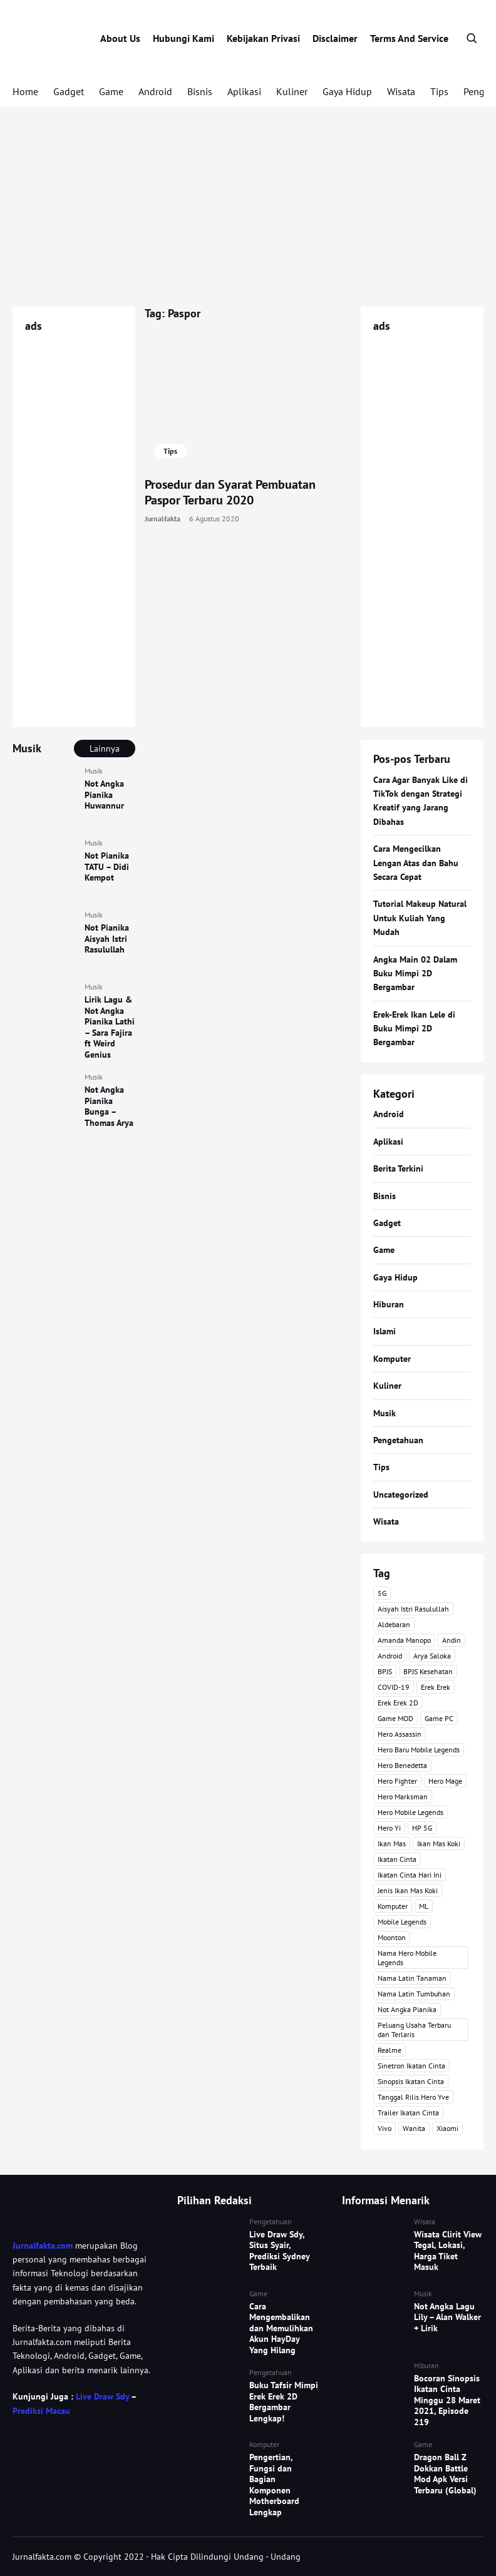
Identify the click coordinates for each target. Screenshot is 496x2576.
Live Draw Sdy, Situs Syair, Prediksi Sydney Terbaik (279, 2251)
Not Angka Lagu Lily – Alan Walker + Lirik (447, 2317)
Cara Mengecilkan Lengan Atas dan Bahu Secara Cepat (415, 862)
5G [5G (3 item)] (382, 1593)
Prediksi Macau (41, 2410)
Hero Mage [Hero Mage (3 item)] (445, 1781)
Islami (384, 1331)
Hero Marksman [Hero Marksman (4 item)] (403, 1796)
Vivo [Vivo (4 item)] (384, 2128)
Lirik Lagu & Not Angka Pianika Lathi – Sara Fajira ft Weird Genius (110, 1027)
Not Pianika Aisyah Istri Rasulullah (107, 938)
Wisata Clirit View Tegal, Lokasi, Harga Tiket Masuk (448, 2251)
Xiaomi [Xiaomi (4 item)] (447, 2128)
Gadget (68, 91)
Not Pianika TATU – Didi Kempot (107, 866)
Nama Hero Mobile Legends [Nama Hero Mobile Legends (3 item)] (407, 1957)
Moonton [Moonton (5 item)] (392, 1937)
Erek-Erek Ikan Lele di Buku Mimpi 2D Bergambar (414, 1028)
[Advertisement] (248, 206)
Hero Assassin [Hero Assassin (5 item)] (399, 1734)
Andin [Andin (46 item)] (451, 1640)
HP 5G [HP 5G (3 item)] (422, 1827)
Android (155, 91)
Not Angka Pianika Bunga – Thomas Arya (109, 1106)
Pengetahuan (398, 1440)
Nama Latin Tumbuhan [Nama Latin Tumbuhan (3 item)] (414, 1993)
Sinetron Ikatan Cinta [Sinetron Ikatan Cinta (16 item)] (411, 2065)
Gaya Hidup (347, 91)
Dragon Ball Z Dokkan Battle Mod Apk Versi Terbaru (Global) (445, 2473)
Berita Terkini (398, 1168)
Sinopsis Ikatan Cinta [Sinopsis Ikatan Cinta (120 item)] (411, 2081)
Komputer (392, 1358)
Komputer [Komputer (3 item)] (393, 1906)
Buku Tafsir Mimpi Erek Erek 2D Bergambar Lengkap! (283, 2401)
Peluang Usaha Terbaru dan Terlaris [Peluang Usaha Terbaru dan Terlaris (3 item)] (414, 2029)
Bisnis (199, 91)
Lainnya (105, 748)
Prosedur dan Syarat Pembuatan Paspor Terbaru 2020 (230, 492)
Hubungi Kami (183, 38)
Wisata (401, 91)
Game (111, 91)
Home (25, 91)
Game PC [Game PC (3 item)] (439, 1718)
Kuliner (291, 91)
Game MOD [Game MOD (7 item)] (395, 1718)
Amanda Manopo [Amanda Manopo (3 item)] (404, 1640)
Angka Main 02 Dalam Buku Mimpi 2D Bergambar (415, 973)
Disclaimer (335, 38)
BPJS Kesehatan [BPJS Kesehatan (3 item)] (428, 1671)
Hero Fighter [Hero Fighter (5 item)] (397, 1781)
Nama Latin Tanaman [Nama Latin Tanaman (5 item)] (412, 1978)
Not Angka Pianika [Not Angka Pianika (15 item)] (407, 2009)
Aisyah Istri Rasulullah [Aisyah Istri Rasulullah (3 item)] (413, 1608)
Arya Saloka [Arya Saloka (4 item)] (432, 1655)
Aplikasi (244, 91)
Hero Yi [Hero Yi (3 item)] (389, 1827)
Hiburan (388, 1304)
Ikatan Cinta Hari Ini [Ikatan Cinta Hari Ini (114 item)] (410, 1874)
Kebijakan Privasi (263, 38)
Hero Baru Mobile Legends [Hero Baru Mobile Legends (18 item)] (419, 1749)
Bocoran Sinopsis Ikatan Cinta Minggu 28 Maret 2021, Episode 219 (447, 2400)
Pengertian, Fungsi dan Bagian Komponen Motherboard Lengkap (274, 2484)
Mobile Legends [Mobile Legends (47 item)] (402, 1921)
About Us (120, 38)
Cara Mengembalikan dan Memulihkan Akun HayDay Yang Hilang (281, 2328)
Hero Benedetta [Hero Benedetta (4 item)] (402, 1765)
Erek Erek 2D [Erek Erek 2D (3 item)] (398, 1702)
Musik (94, 770)
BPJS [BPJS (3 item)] (385, 1671)
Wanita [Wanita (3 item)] (414, 2128)
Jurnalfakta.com (43, 2245)
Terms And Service (409, 38)
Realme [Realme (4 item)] (389, 2050)
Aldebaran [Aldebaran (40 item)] (394, 1624)
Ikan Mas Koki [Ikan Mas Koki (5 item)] (438, 1843)
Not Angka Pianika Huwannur (104, 794)
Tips (439, 91)
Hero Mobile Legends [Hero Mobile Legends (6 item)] (410, 1812)
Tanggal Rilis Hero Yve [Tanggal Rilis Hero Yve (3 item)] (413, 2097)
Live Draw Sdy (102, 2396)
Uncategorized (400, 1494)
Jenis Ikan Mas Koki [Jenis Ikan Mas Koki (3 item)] (408, 1890)
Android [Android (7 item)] (390, 1655)
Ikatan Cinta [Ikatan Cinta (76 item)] (397, 1859)
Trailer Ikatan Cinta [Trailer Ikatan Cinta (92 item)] (408, 2112)
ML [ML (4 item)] (423, 1906)
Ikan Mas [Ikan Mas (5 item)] (392, 1843)
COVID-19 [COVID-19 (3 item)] (394, 1687)
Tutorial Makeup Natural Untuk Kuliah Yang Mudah (420, 918)
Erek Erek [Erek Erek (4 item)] (435, 1687)
